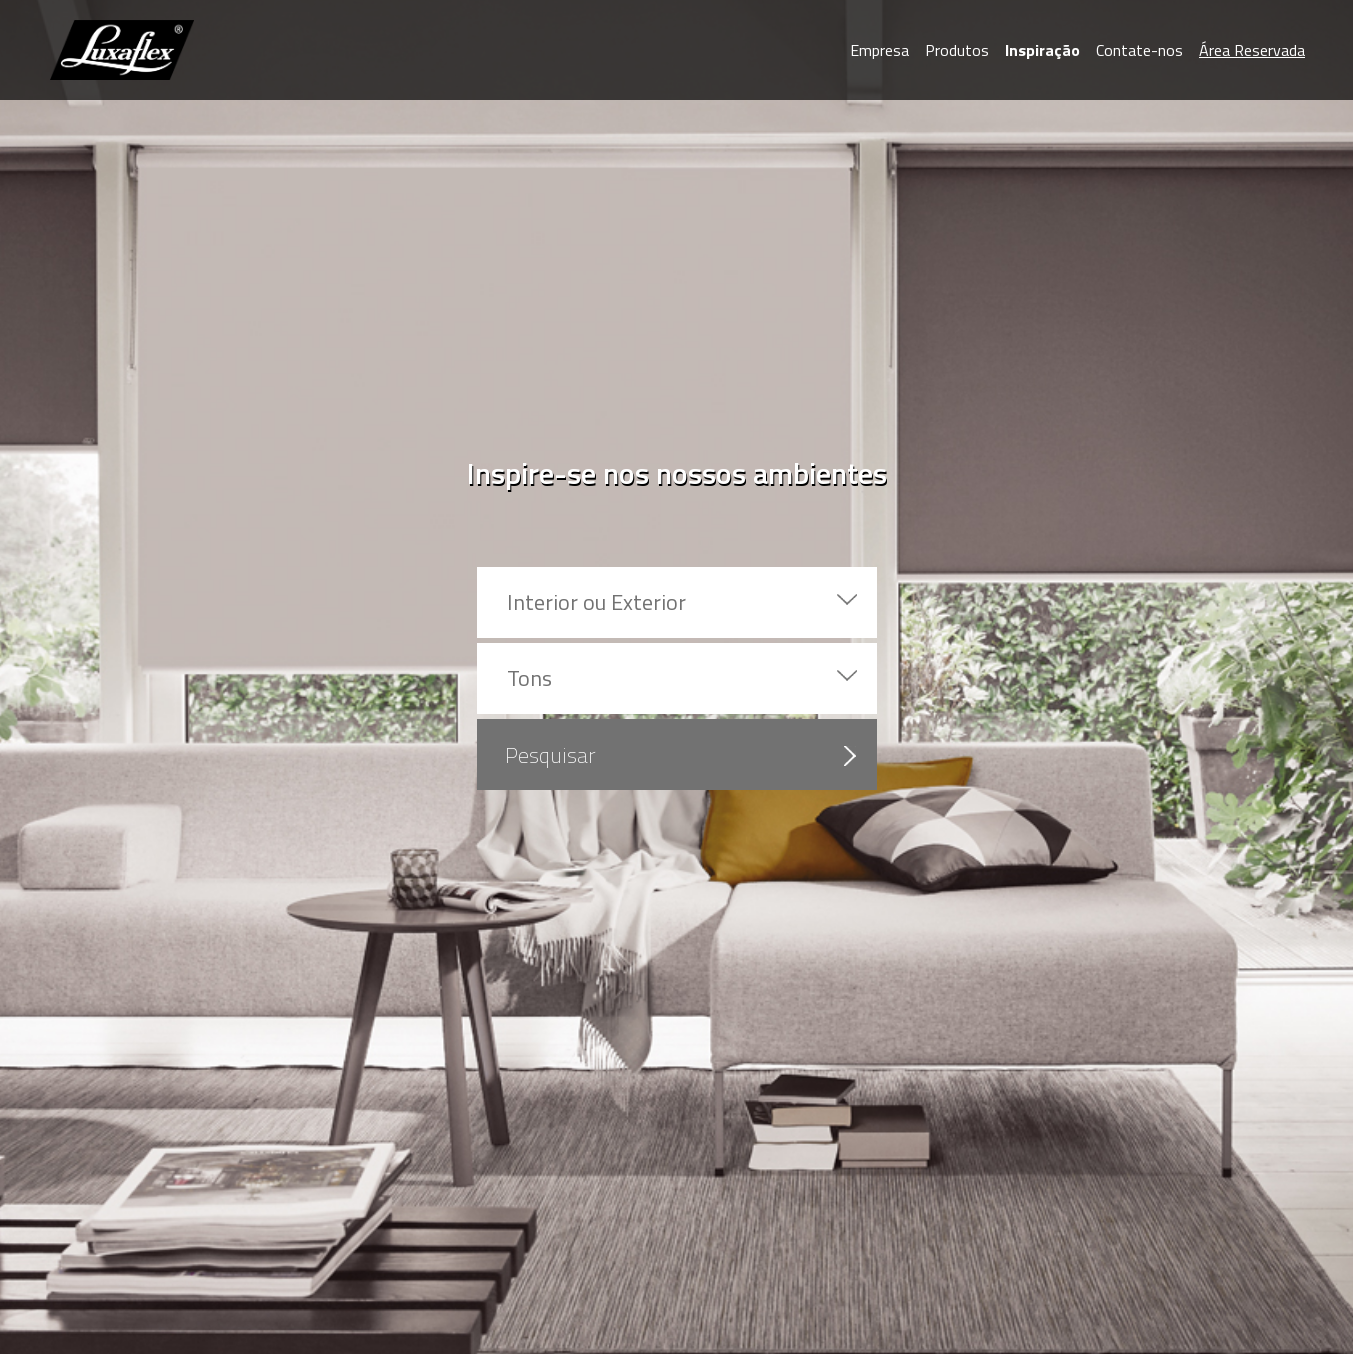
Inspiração (1042, 50)
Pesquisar (550, 755)
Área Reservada (1252, 50)
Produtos (957, 50)
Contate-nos (1139, 50)
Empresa (879, 50)
